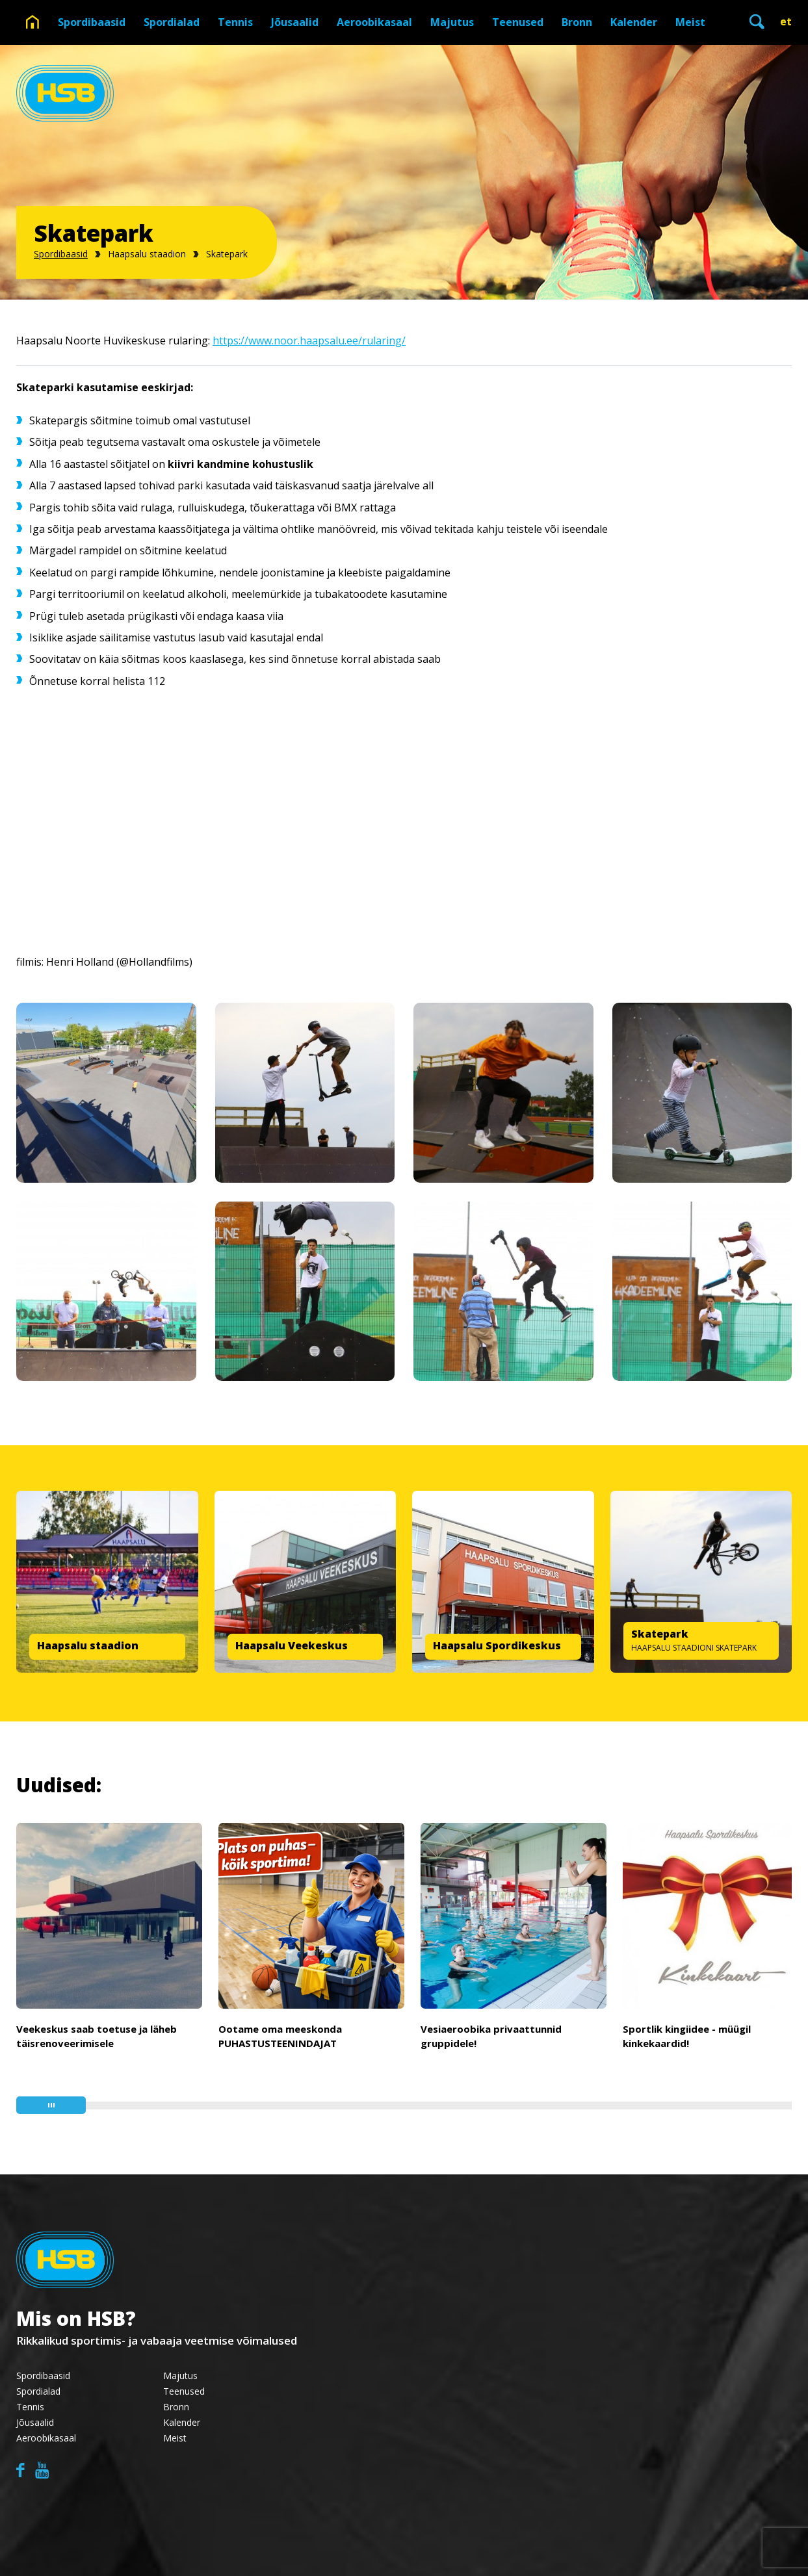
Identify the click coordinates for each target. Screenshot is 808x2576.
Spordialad (172, 22)
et (786, 21)
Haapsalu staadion (147, 254)
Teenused (517, 22)
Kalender (633, 22)
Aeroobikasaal (374, 22)
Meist (690, 22)
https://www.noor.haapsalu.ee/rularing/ (309, 340)
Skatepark (227, 254)
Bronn (577, 22)
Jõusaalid (295, 22)
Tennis (235, 22)
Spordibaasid (91, 22)
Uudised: (58, 1784)
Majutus (452, 22)
